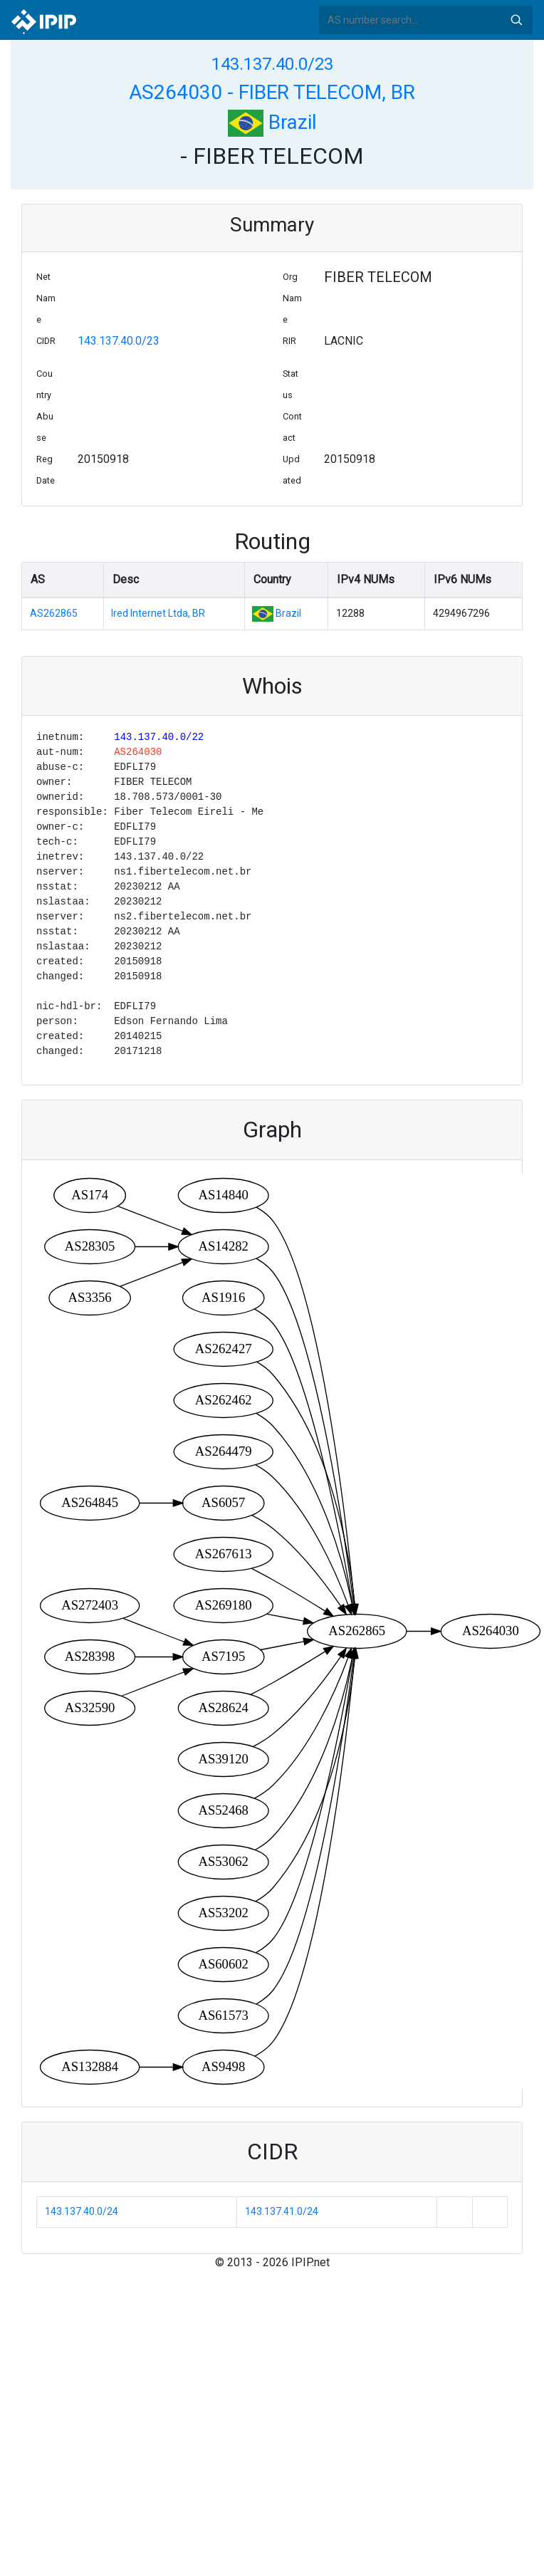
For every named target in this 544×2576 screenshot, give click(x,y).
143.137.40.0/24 (81, 2211)
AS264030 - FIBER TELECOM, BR (272, 92)
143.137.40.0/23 (272, 64)
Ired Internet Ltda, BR (158, 613)
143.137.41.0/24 (281, 2211)
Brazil (272, 122)
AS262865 (54, 613)
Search (516, 20)
